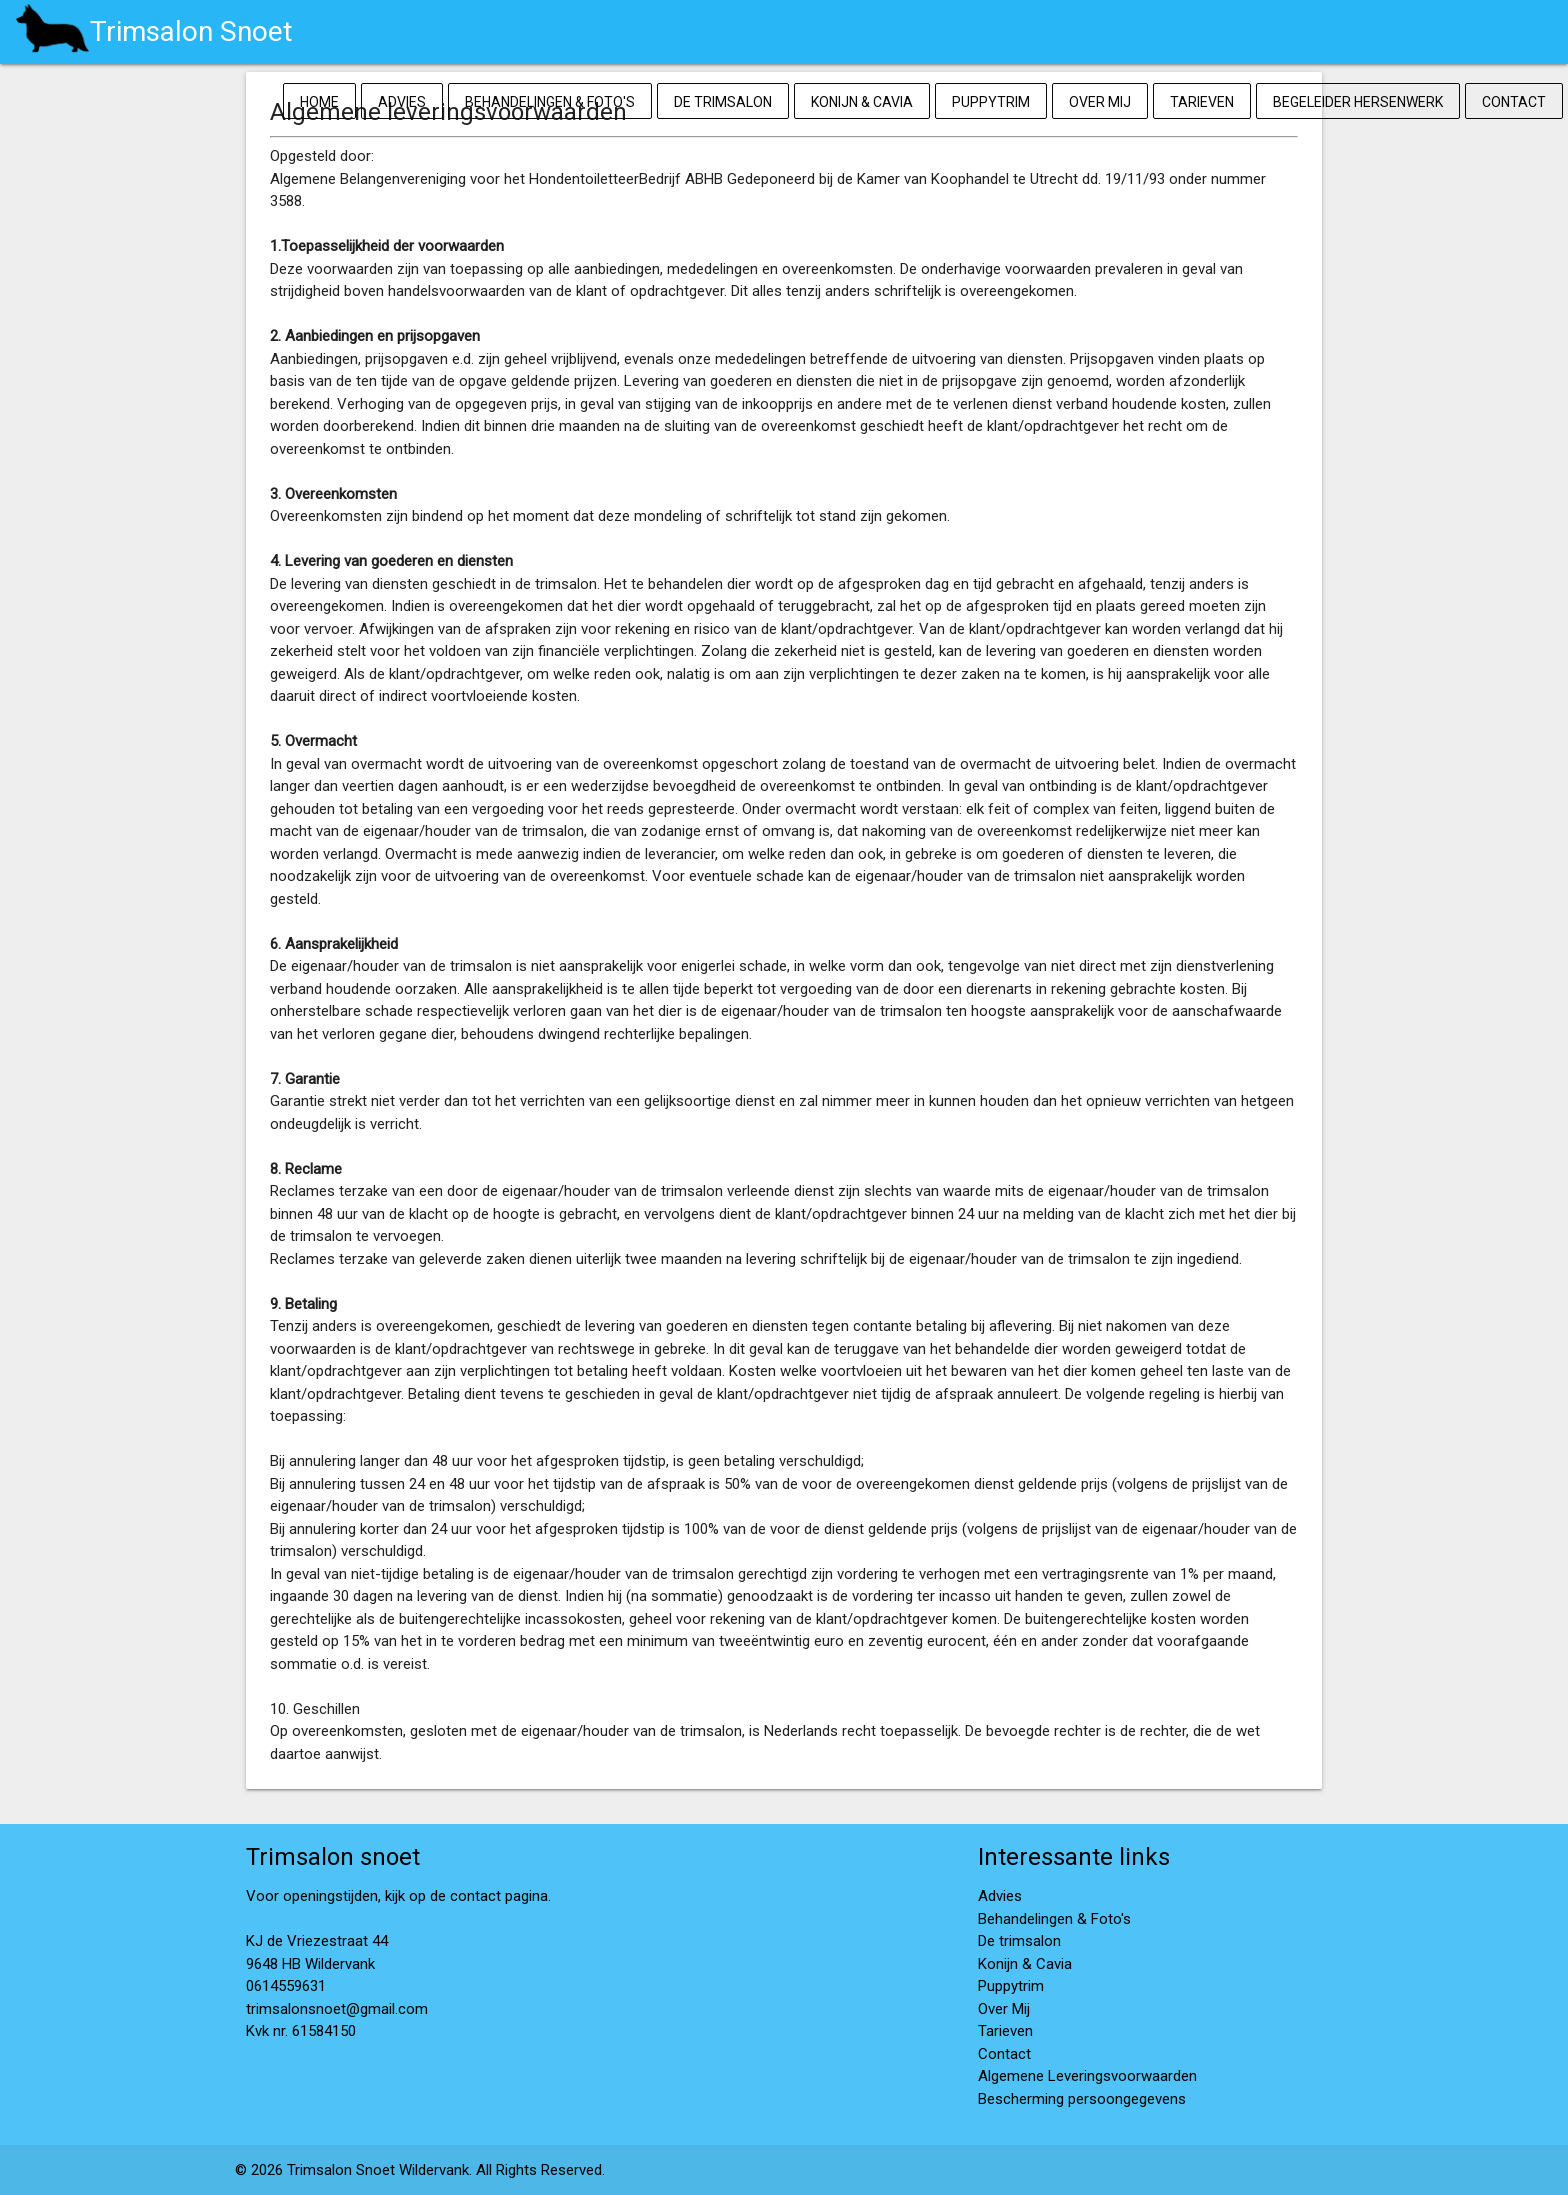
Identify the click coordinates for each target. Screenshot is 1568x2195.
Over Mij (1100, 102)
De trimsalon (723, 102)
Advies (402, 102)
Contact (1514, 102)
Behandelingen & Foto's (550, 102)
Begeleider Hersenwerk (1358, 102)
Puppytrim (991, 102)
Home (319, 102)
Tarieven (1202, 102)
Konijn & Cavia (862, 102)
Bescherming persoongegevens (1082, 2099)
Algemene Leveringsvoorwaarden (1087, 2076)
